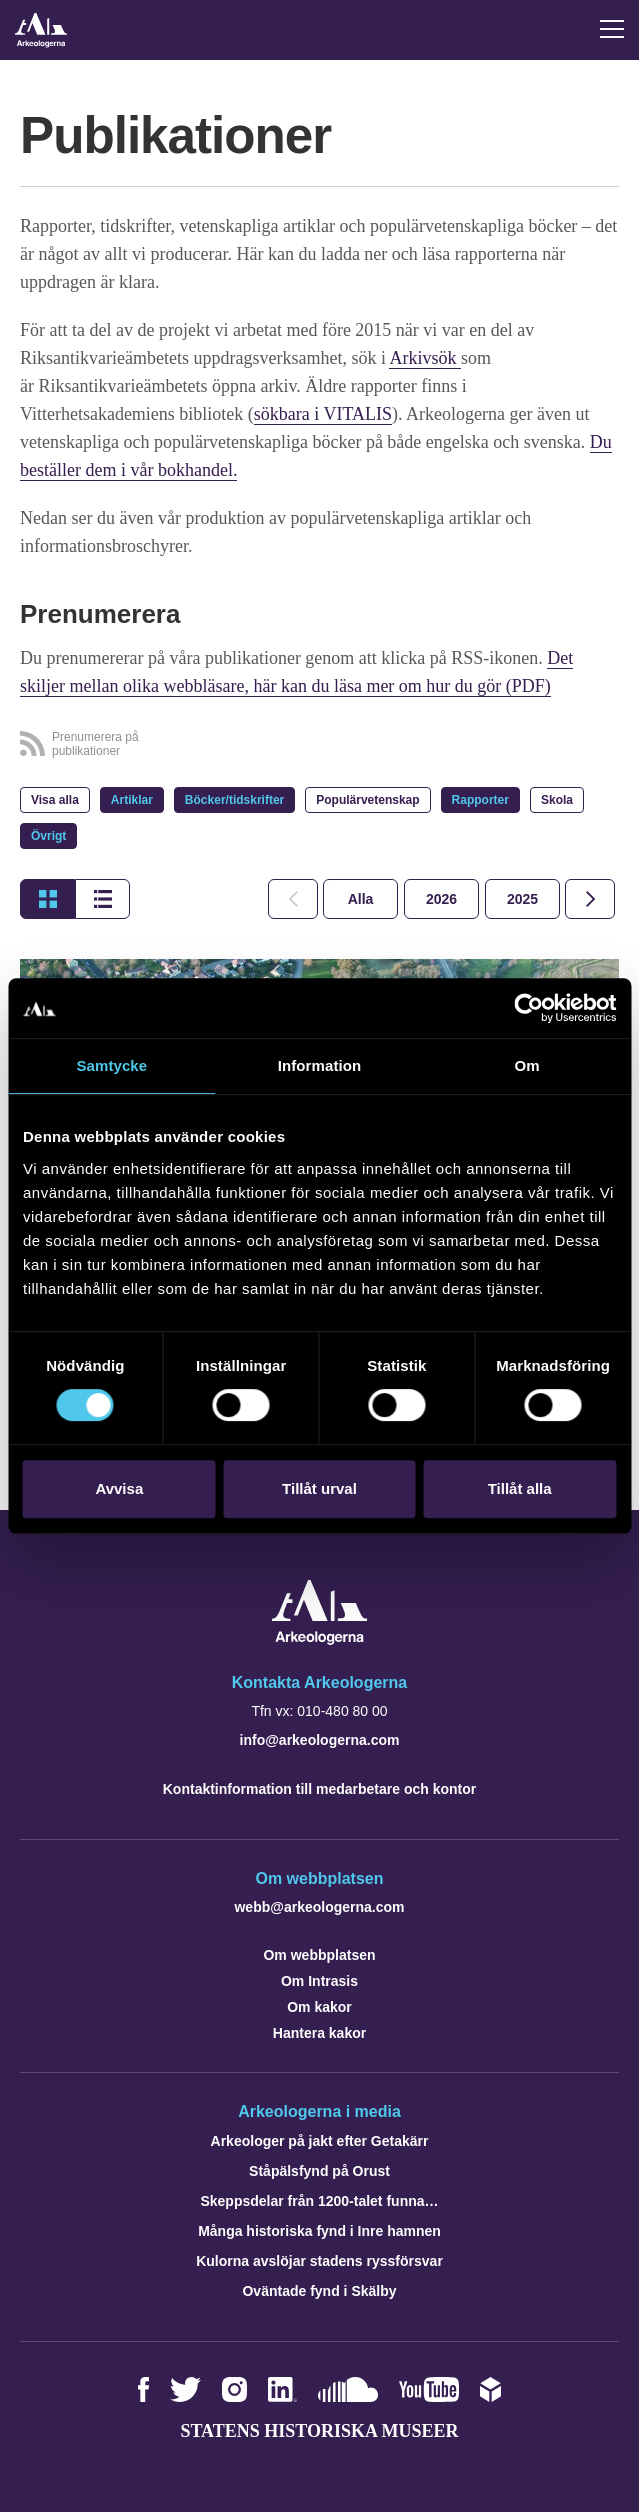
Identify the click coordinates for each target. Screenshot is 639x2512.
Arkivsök (425, 358)
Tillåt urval (319, 1488)
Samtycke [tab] (111, 1065)
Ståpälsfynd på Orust (319, 2171)
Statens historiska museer (319, 2431)
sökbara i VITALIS (323, 414)
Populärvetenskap (367, 800)
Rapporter (480, 800)
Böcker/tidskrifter (234, 800)
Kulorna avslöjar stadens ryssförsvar (319, 2261)
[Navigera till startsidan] (319, 1639)
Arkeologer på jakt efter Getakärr (320, 2141)
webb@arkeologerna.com (319, 1907)
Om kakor (319, 2007)
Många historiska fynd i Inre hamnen (319, 2231)
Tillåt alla (520, 1488)
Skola (557, 800)
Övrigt (48, 836)
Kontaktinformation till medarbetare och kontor (319, 1789)
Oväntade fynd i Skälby (319, 2291)
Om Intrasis (319, 1981)
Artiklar (132, 800)
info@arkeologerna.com (320, 1740)
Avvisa (119, 1488)
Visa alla (55, 800)
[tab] (441, 899)
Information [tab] (320, 1065)
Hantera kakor (319, 2033)
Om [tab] (527, 1065)
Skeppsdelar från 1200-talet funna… (319, 2201)
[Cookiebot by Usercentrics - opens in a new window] (528, 1008)
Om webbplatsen (319, 1955)
